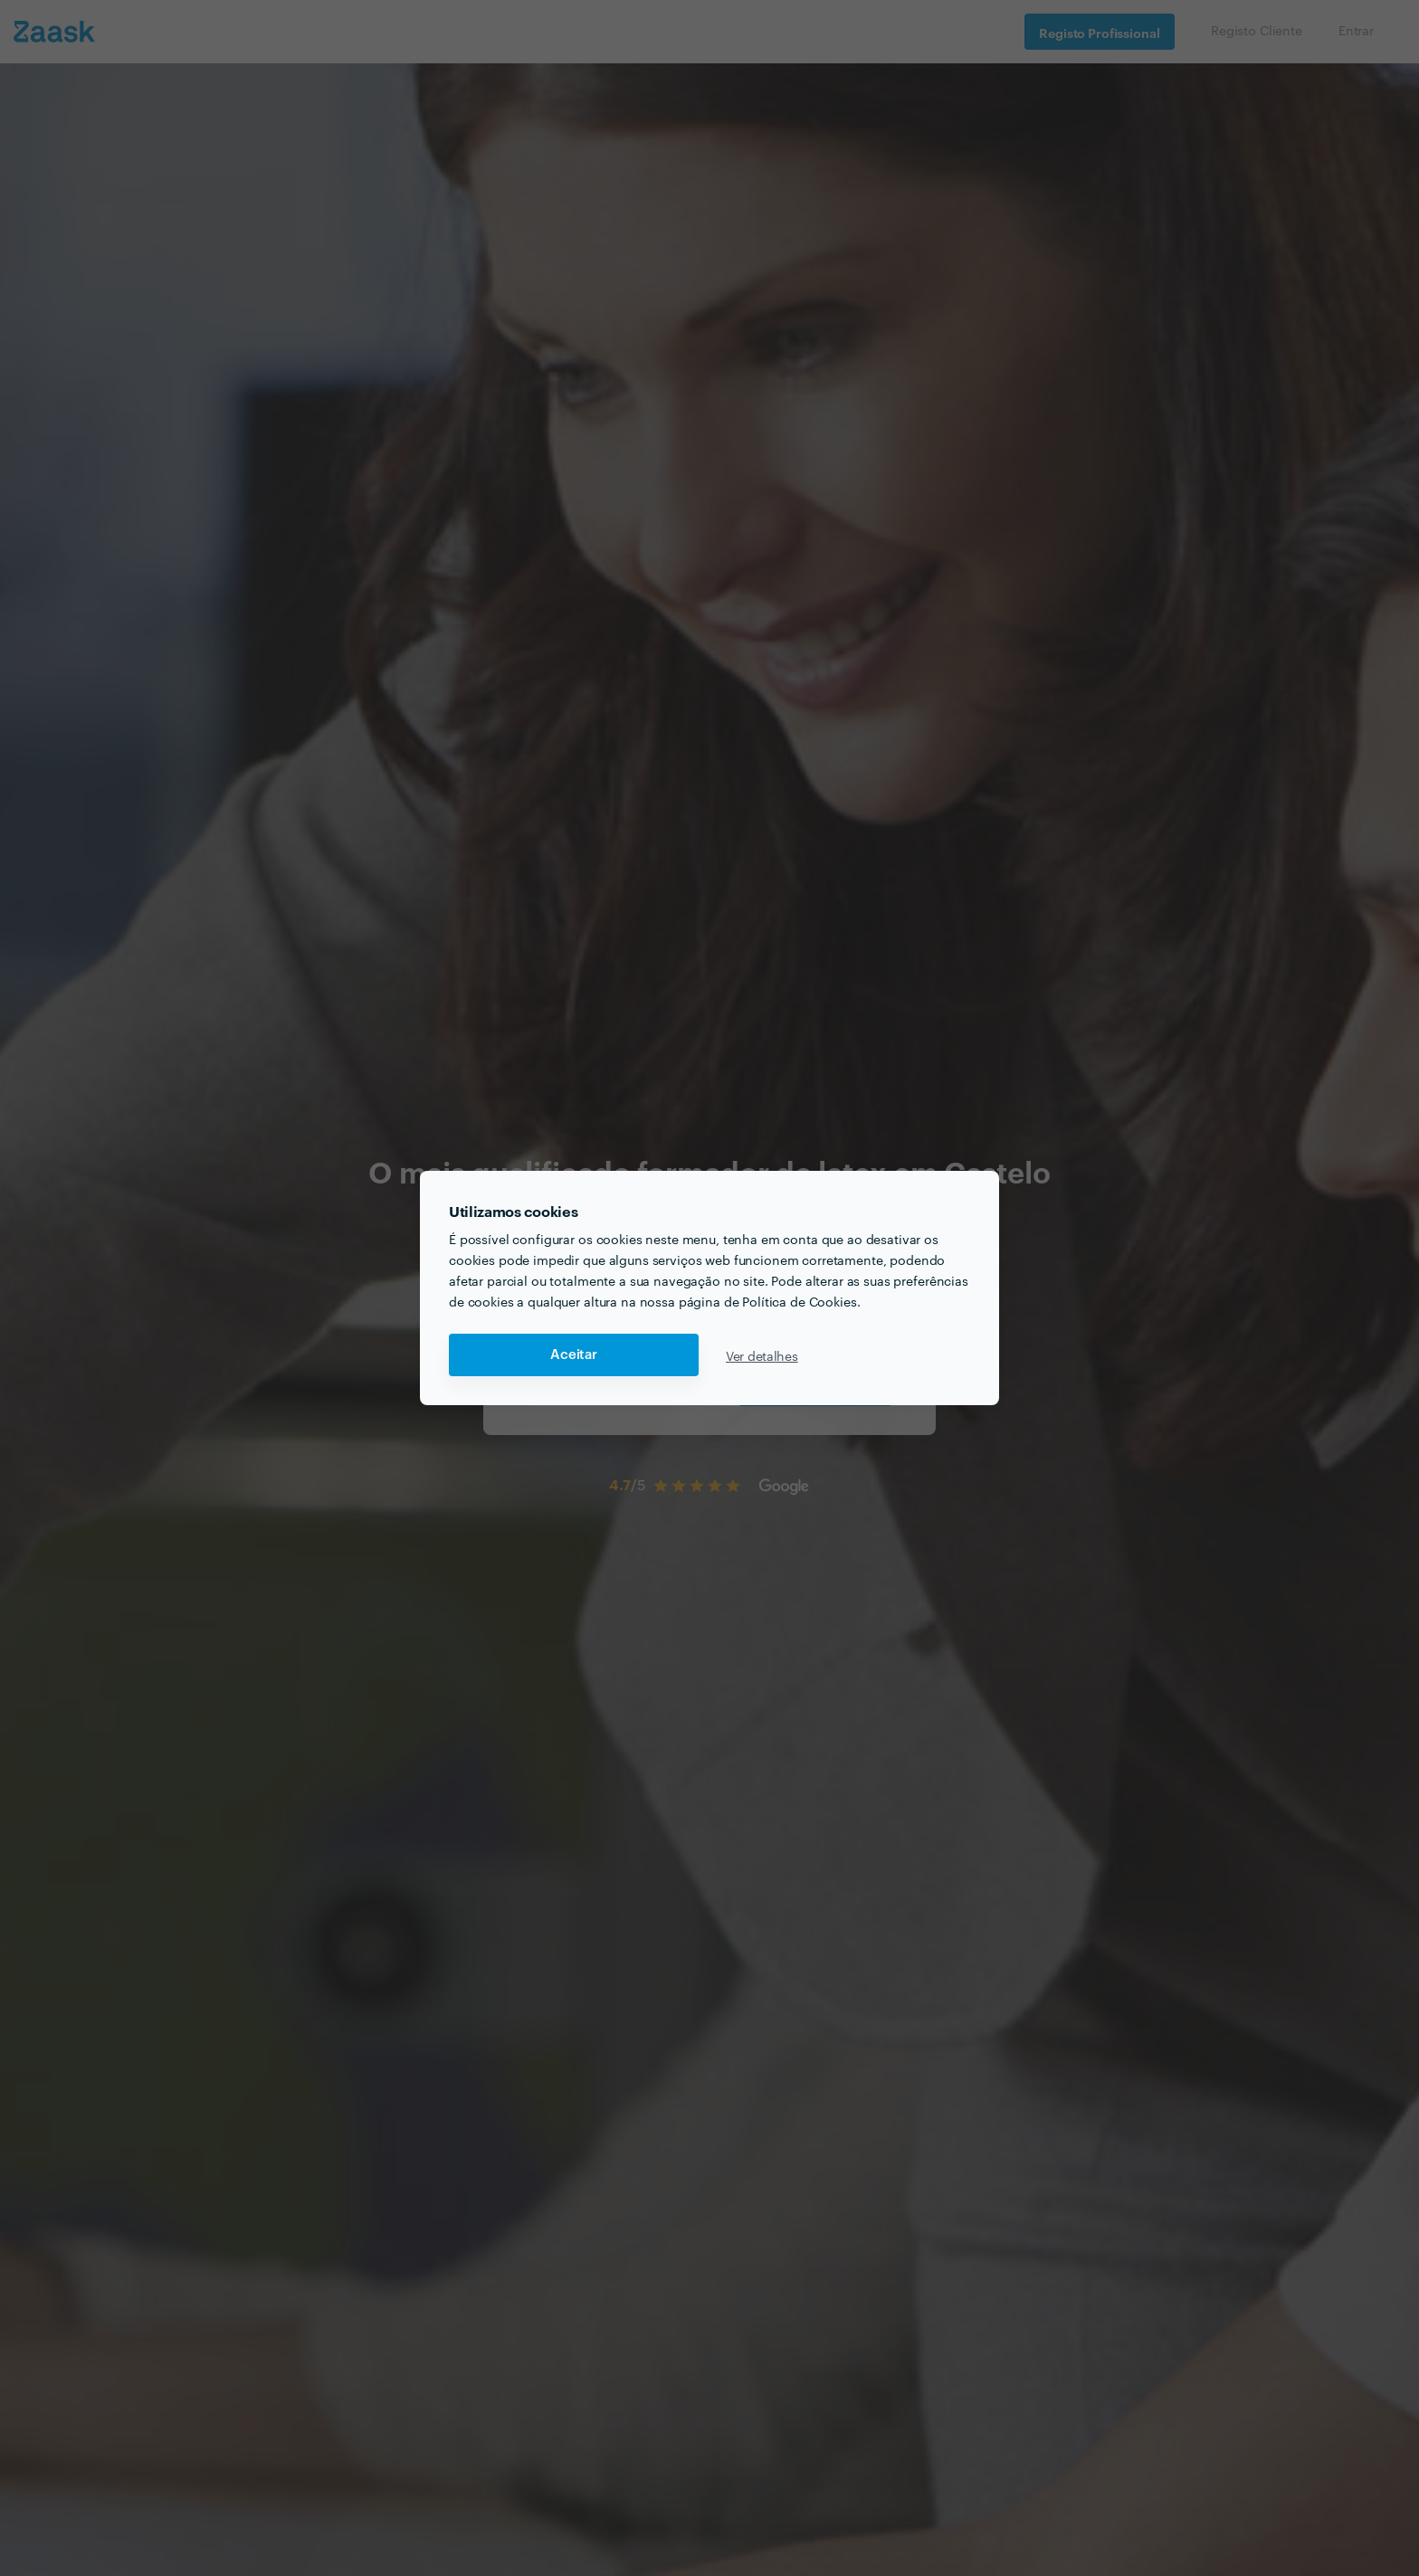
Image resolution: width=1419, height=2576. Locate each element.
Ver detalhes (762, 1355)
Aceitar (573, 1355)
